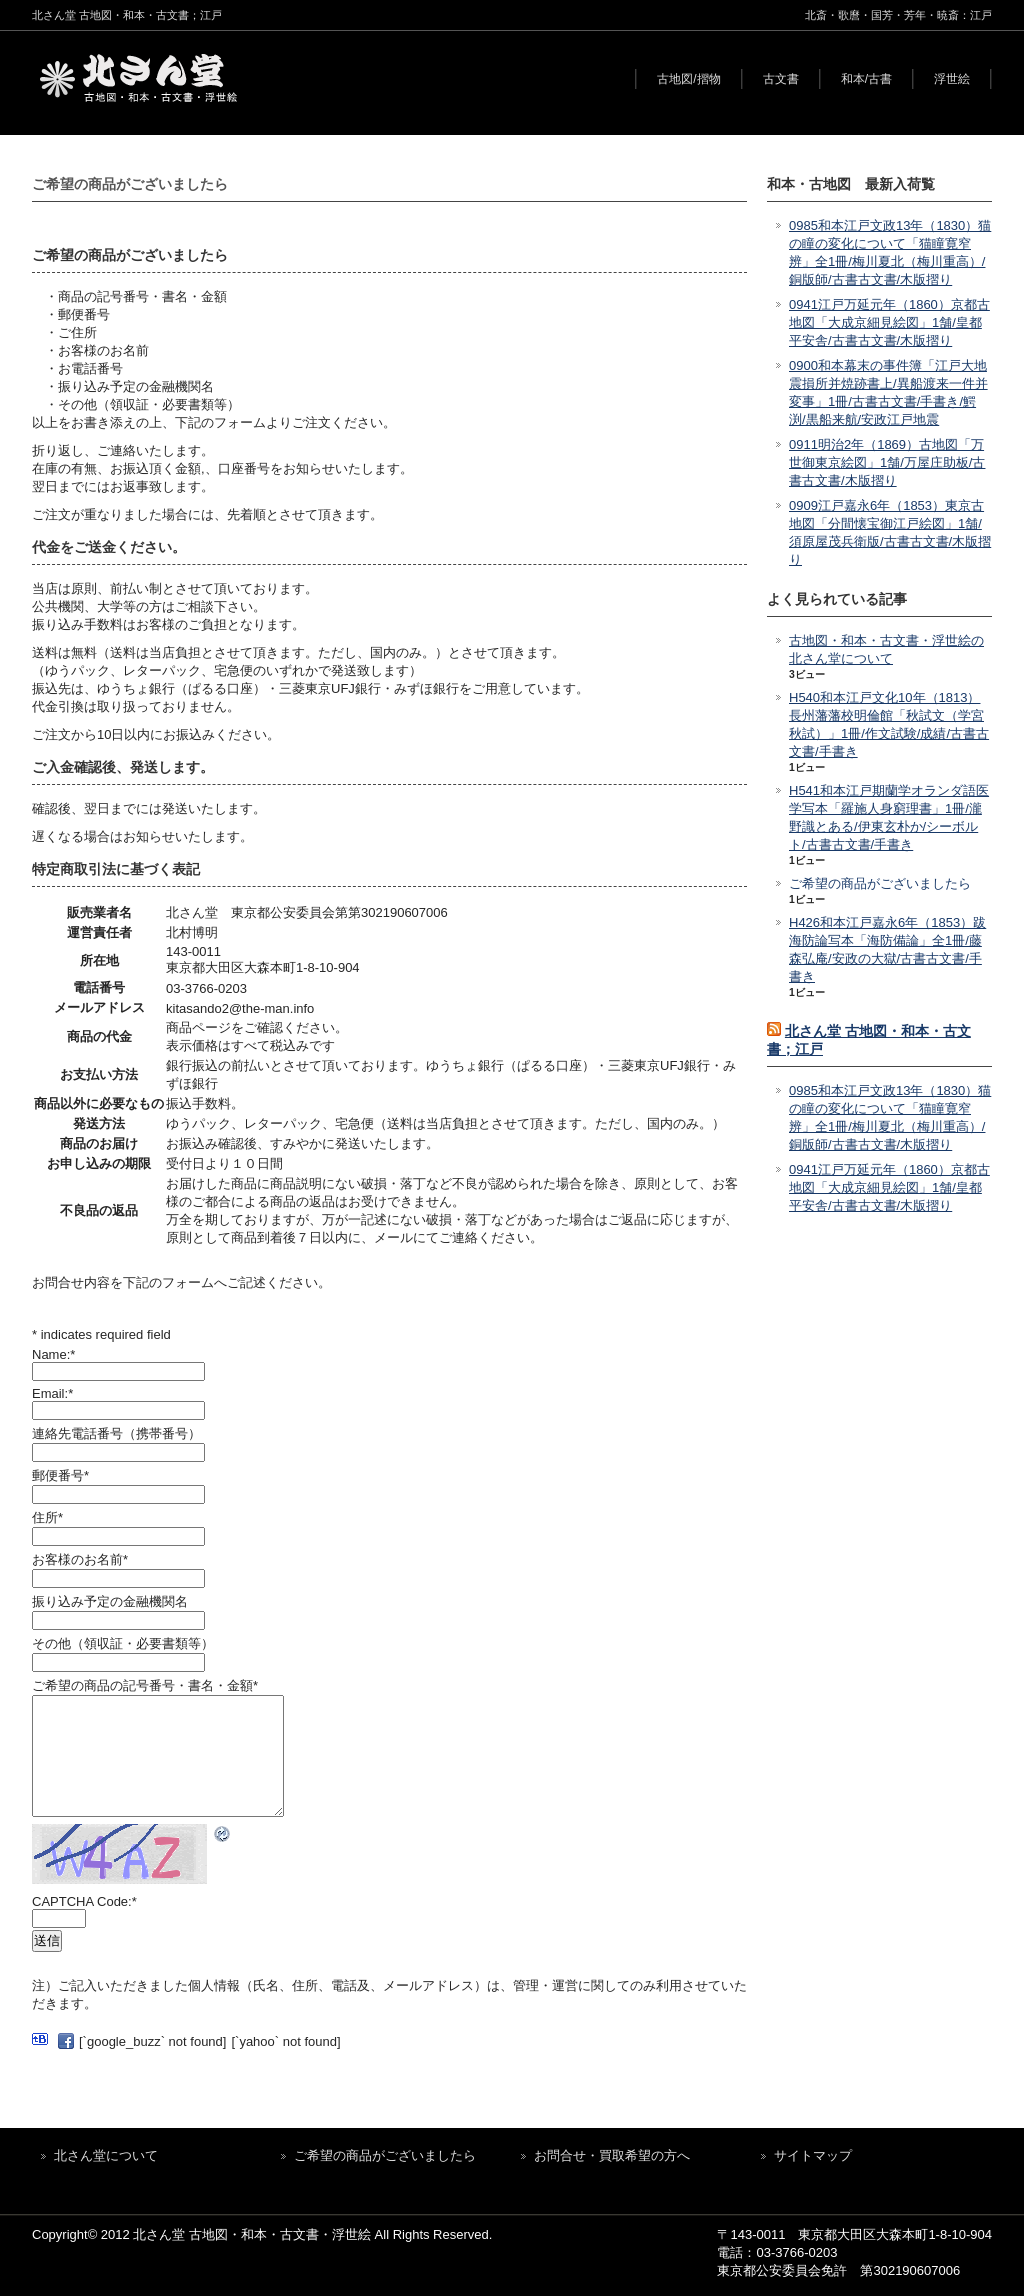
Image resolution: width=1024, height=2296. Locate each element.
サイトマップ (813, 2155)
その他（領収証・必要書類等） (123, 1643)
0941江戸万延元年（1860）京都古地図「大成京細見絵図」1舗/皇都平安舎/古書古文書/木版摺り (889, 322)
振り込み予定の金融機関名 (110, 1601)
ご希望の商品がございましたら (880, 883)
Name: (53, 1354)
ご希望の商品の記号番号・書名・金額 (145, 1685)
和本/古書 (866, 79)
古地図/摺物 (688, 79)
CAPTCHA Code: (84, 1901)
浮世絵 (952, 79)
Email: (52, 1393)
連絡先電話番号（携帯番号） (116, 1433)
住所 (47, 1517)
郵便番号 (60, 1475)
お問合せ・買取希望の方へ (612, 2155)
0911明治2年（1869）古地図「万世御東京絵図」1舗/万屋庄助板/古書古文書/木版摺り (887, 462)
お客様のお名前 (80, 1559)
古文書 (781, 79)
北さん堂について (106, 2155)
